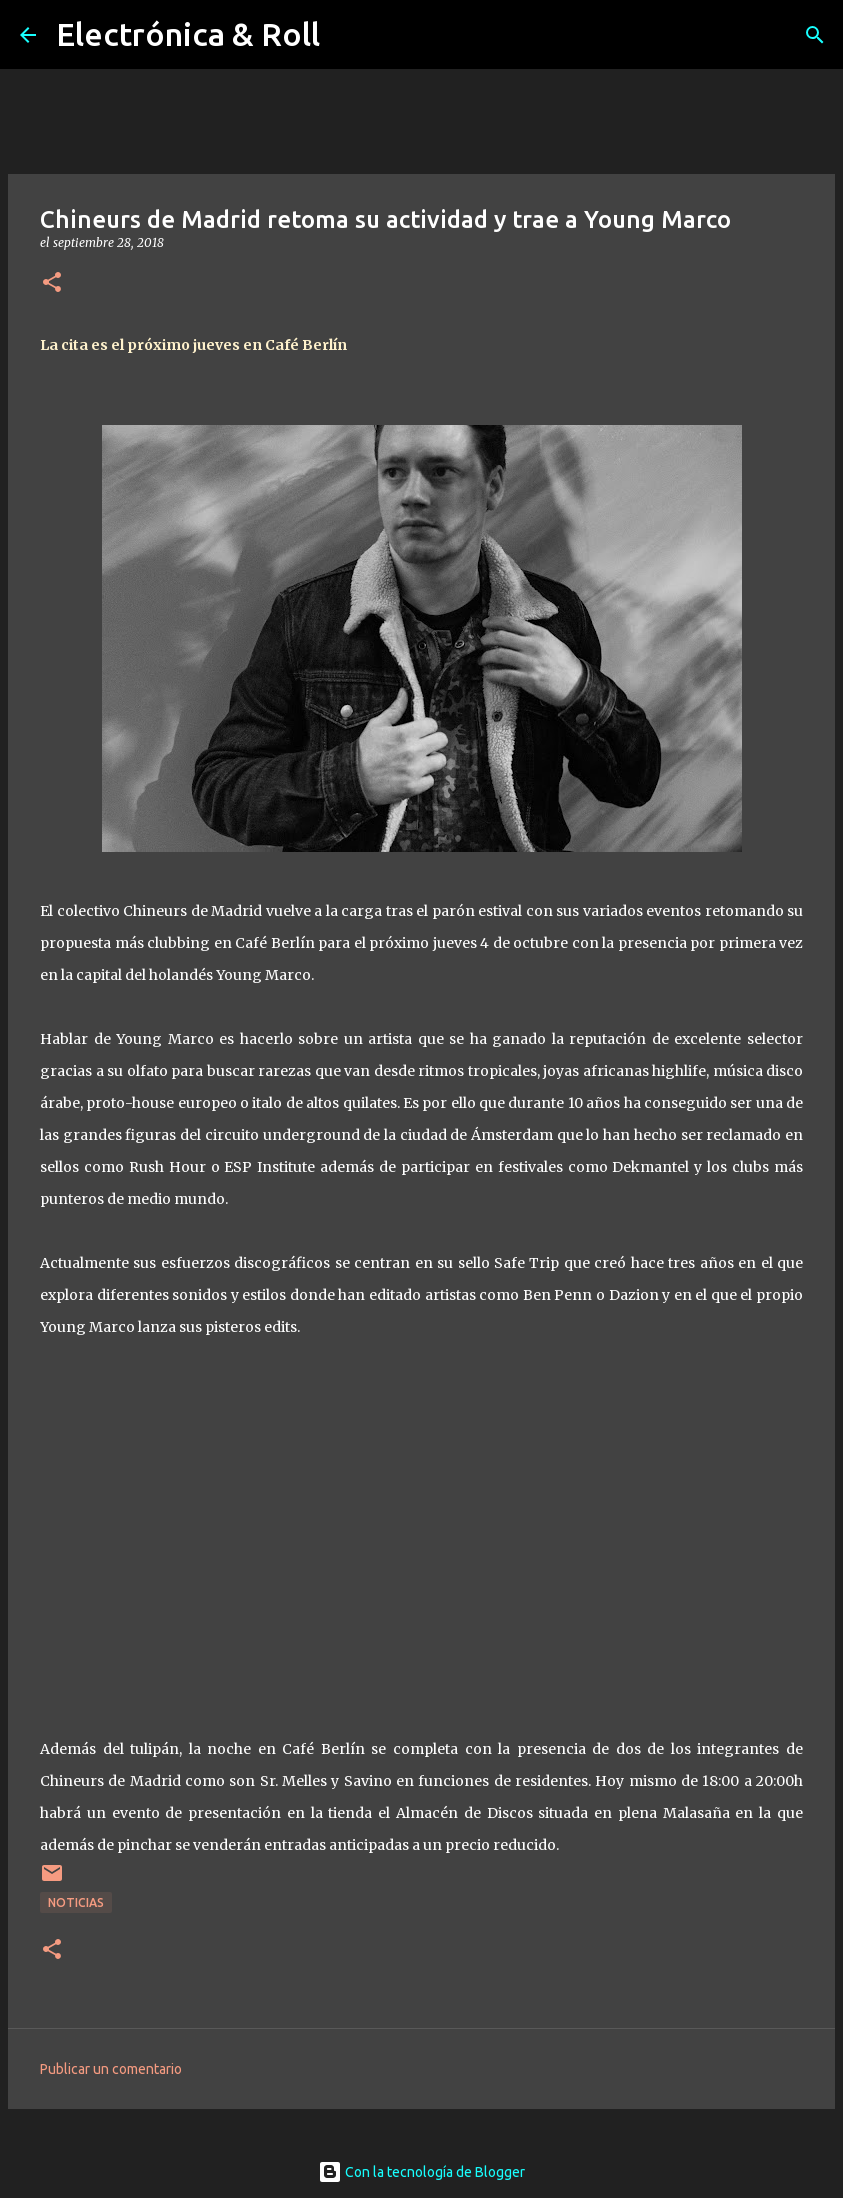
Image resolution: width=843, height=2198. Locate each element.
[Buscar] (815, 35)
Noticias (76, 1902)
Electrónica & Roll (188, 34)
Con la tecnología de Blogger (421, 2172)
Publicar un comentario (111, 2069)
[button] (52, 283)
